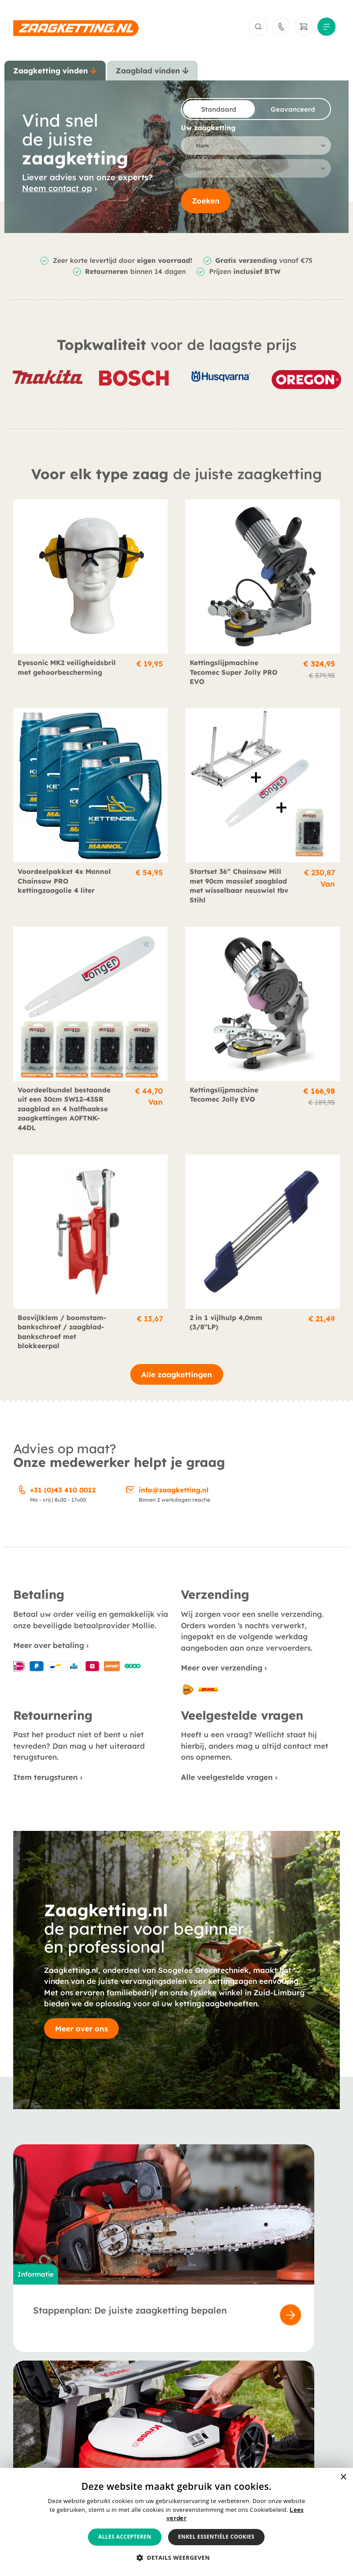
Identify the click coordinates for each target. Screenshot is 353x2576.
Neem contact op (57, 194)
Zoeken (206, 208)
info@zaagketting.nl (174, 1497)
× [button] (343, 2477)
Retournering (256, 2427)
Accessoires (32, 2427)
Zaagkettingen (37, 2402)
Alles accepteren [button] (124, 2536)
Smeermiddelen (39, 2439)
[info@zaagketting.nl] (130, 1496)
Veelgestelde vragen (157, 2427)
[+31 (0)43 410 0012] (22, 1496)
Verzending (253, 2414)
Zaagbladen (33, 2414)
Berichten (139, 2414)
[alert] (176, 2522)
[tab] (55, 75)
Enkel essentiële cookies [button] (216, 2536)
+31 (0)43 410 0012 (63, 1497)
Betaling (248, 2402)
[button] (176, 2558)
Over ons (138, 2402)
